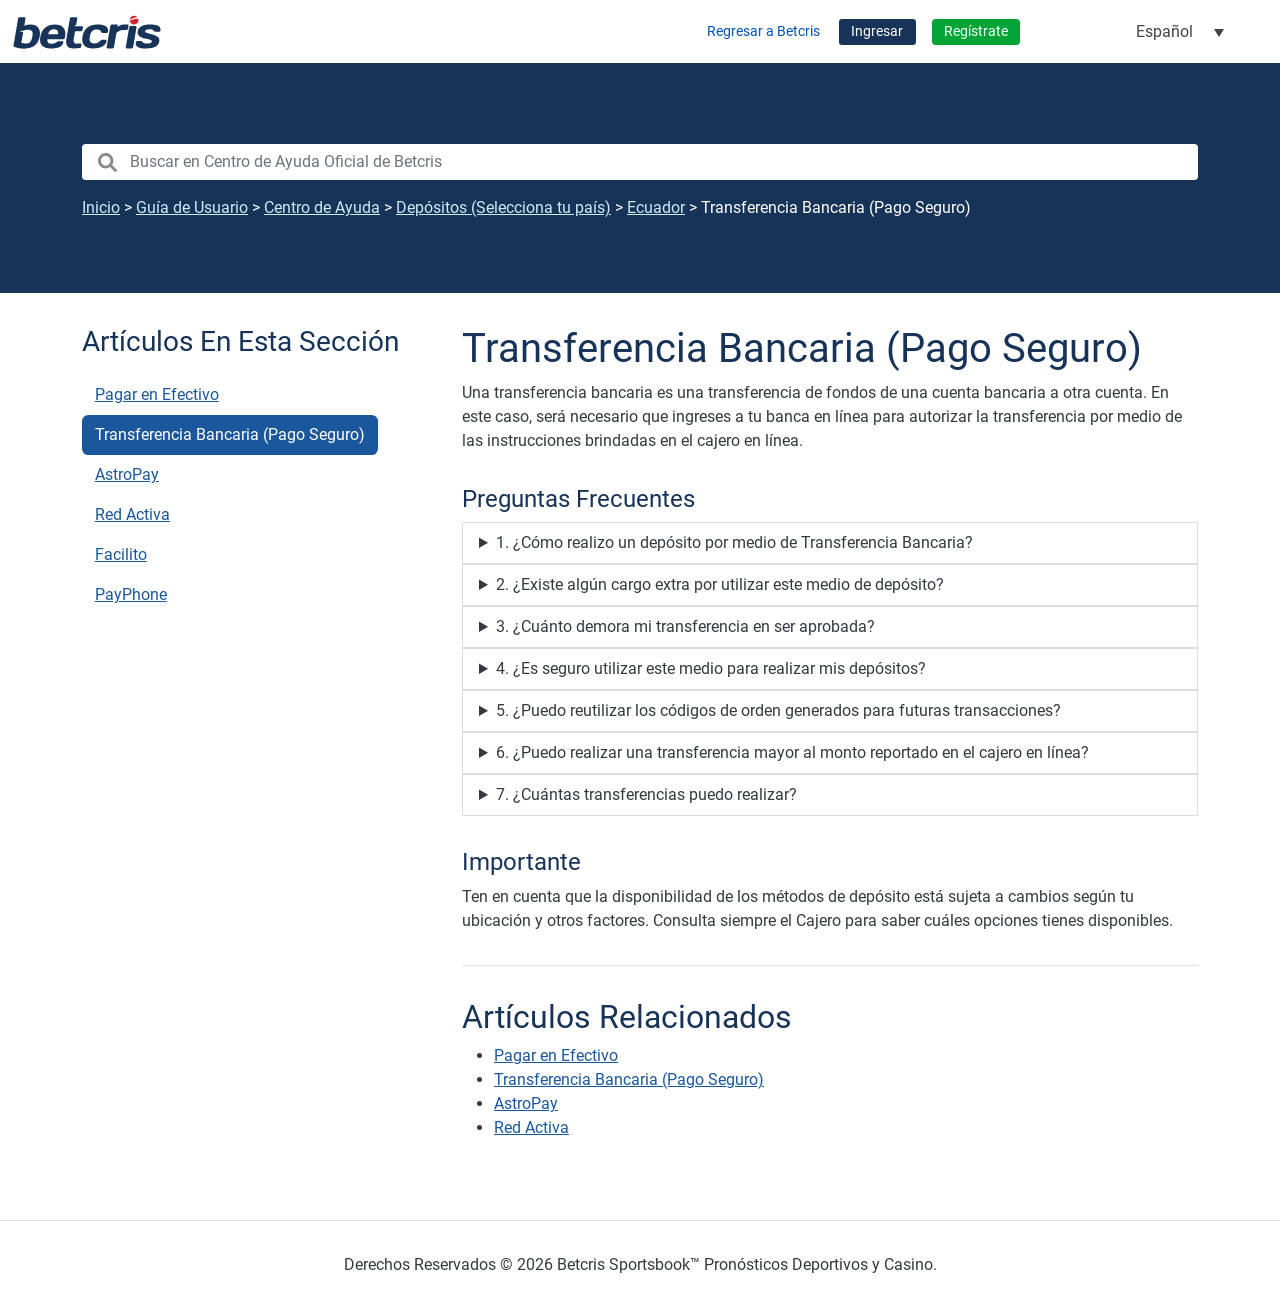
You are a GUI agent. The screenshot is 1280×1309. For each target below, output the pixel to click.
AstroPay (127, 474)
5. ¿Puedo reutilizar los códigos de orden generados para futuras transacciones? (778, 710)
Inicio (101, 207)
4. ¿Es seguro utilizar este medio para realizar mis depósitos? (711, 668)
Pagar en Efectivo (157, 394)
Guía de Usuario (192, 207)
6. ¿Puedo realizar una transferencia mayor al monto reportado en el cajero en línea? (792, 752)
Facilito (121, 554)
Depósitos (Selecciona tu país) (503, 207)
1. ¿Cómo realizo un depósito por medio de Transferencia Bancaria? (734, 542)
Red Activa (132, 514)
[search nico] (640, 162)
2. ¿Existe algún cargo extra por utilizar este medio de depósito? (720, 584)
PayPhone (131, 594)
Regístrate (976, 31)
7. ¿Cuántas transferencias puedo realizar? (646, 794)
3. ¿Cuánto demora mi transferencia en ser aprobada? (685, 626)
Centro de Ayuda (322, 207)
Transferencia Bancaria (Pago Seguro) (230, 434)
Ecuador (656, 207)
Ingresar (877, 31)
